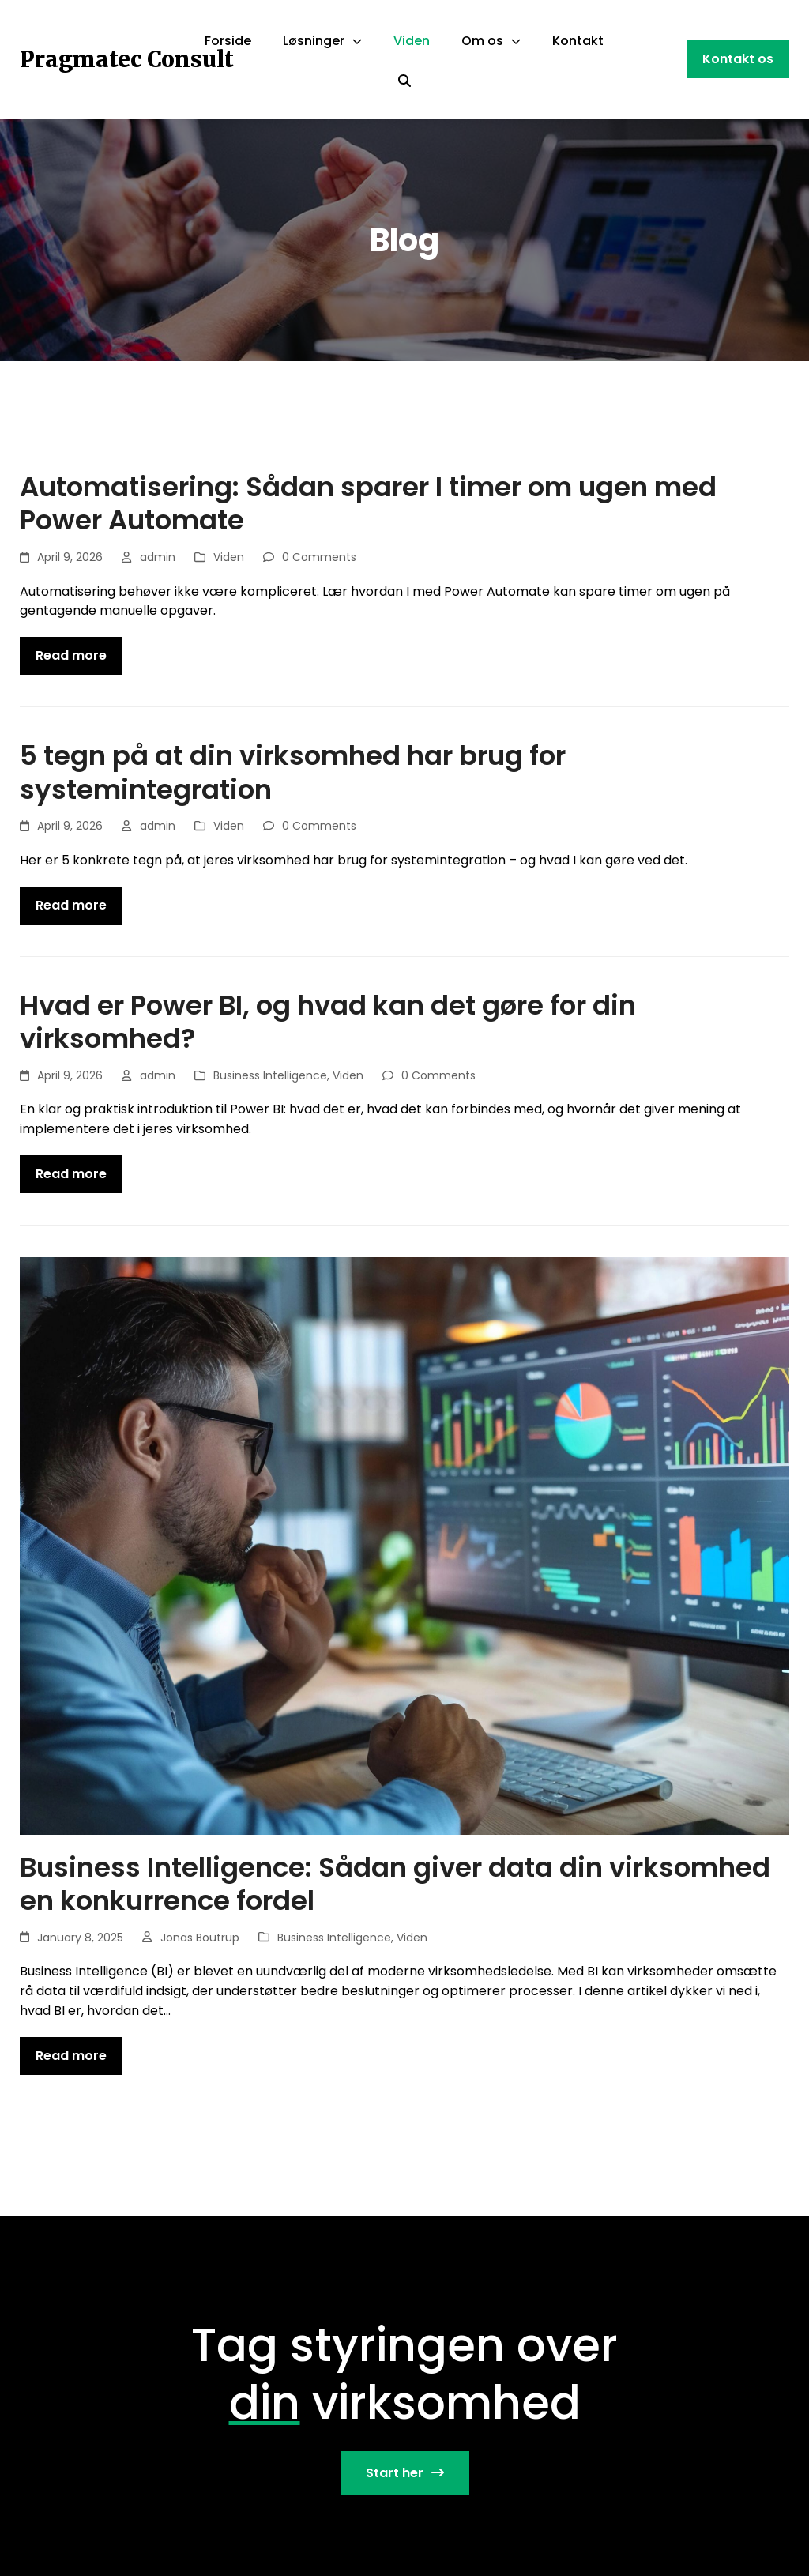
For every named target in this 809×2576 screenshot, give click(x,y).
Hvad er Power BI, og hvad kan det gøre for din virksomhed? (328, 1022)
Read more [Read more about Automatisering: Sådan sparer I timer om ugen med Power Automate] (71, 655)
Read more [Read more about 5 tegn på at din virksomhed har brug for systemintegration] (71, 905)
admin (157, 557)
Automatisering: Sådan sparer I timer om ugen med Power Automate (368, 504)
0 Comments (319, 557)
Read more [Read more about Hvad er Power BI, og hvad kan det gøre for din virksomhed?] (71, 1174)
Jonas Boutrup (199, 1937)
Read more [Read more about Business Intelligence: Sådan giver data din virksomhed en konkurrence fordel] (71, 2056)
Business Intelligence (270, 1075)
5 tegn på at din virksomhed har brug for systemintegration (293, 772)
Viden (228, 557)
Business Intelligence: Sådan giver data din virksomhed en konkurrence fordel (395, 1884)
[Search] (404, 80)
